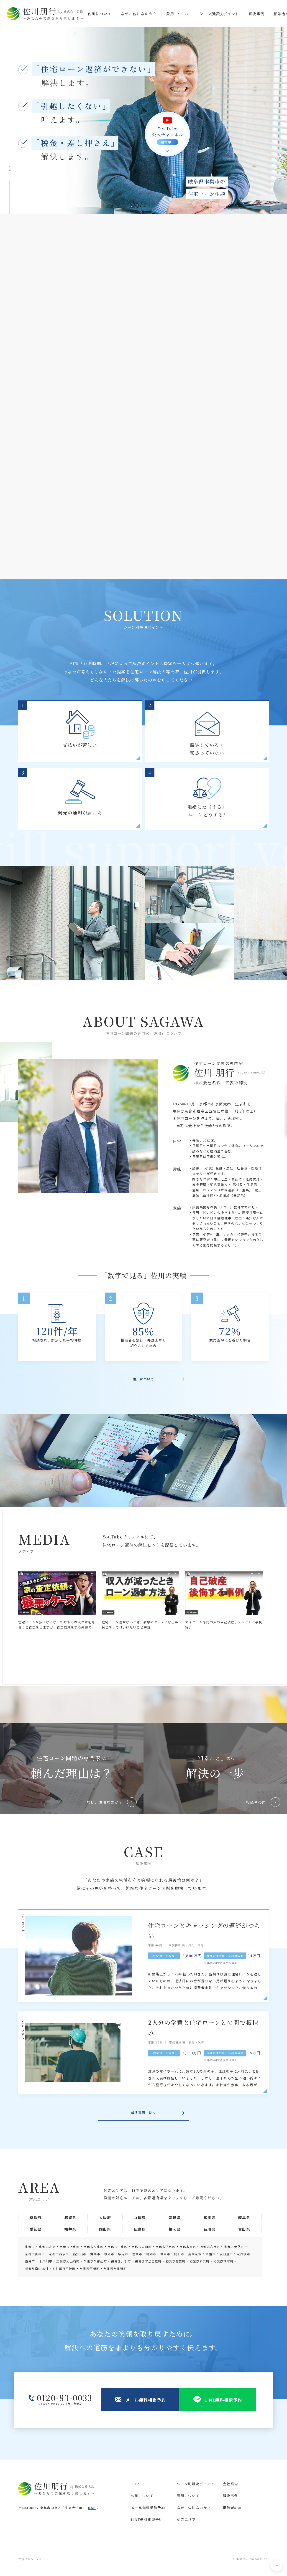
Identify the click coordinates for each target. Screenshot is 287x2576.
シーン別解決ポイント (219, 14)
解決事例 (256, 14)
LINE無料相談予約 (147, 2524)
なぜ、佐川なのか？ (139, 14)
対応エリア (186, 2524)
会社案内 (230, 2488)
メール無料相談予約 (148, 2512)
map (92, 2512)
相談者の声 (232, 2512)
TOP (135, 2488)
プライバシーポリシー (33, 2564)
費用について (178, 14)
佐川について (100, 14)
